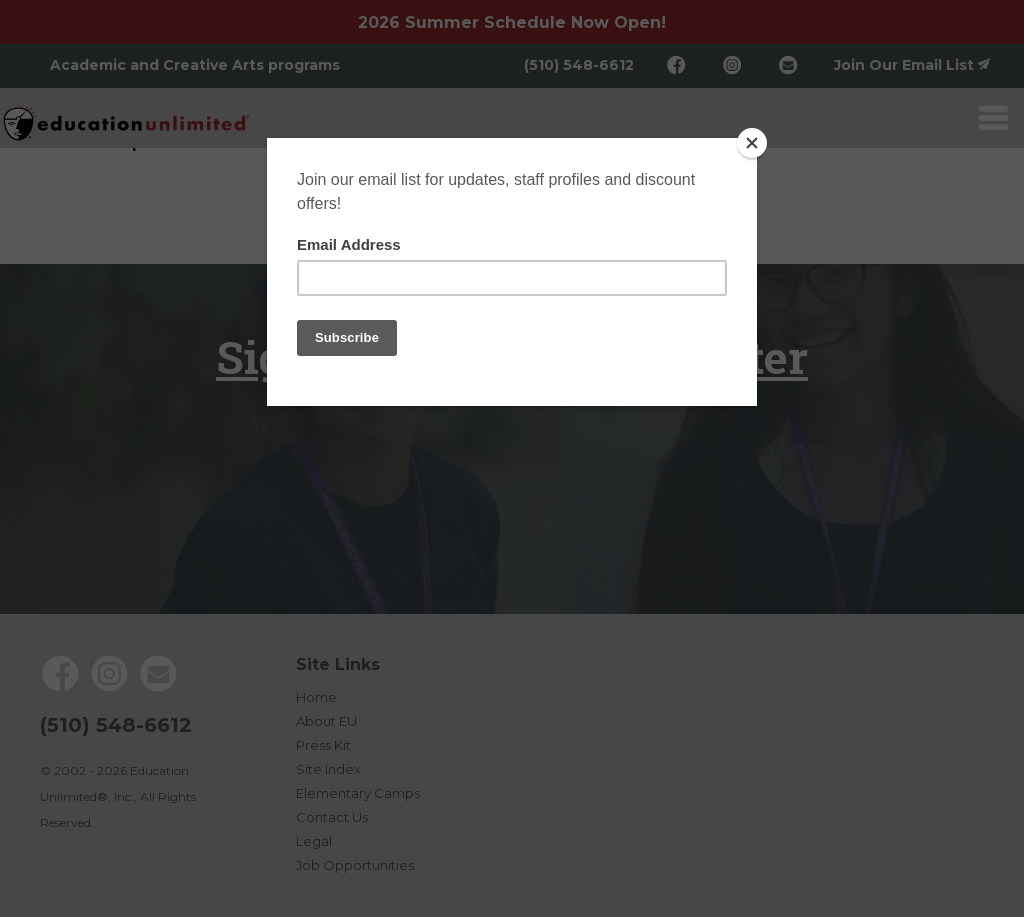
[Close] (752, 143)
